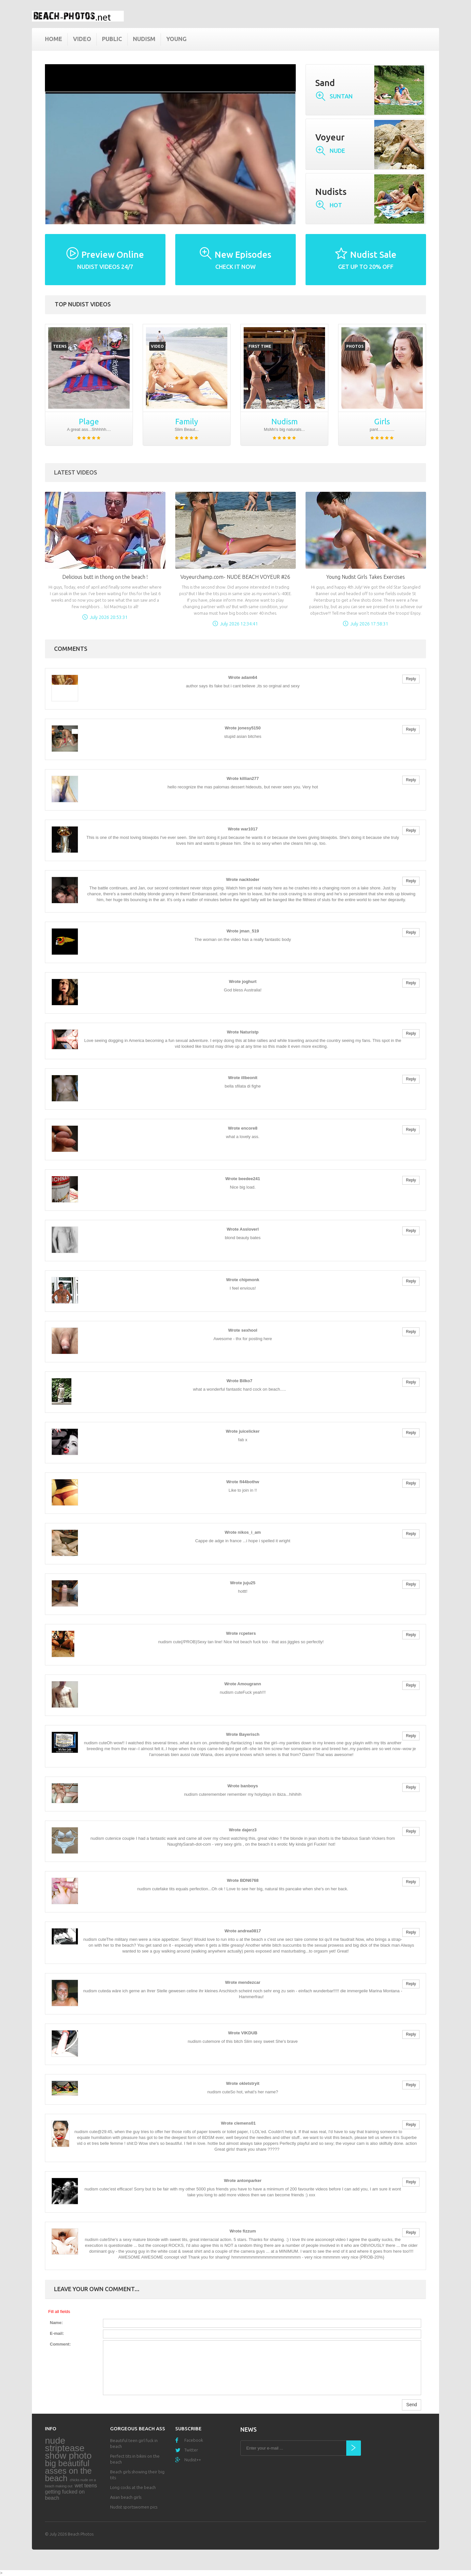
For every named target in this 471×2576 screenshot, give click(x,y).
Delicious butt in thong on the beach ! (105, 577)
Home (53, 39)
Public (112, 39)
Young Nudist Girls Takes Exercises (365, 577)
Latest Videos (75, 472)
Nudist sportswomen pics (133, 2507)
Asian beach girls (125, 2497)
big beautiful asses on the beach (68, 2471)
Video (82, 39)
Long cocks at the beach (133, 2487)
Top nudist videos (83, 304)
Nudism (144, 39)
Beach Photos (80, 2534)
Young (176, 39)
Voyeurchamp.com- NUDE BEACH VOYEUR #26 (235, 577)
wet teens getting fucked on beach (71, 2492)
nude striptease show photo (68, 2448)
